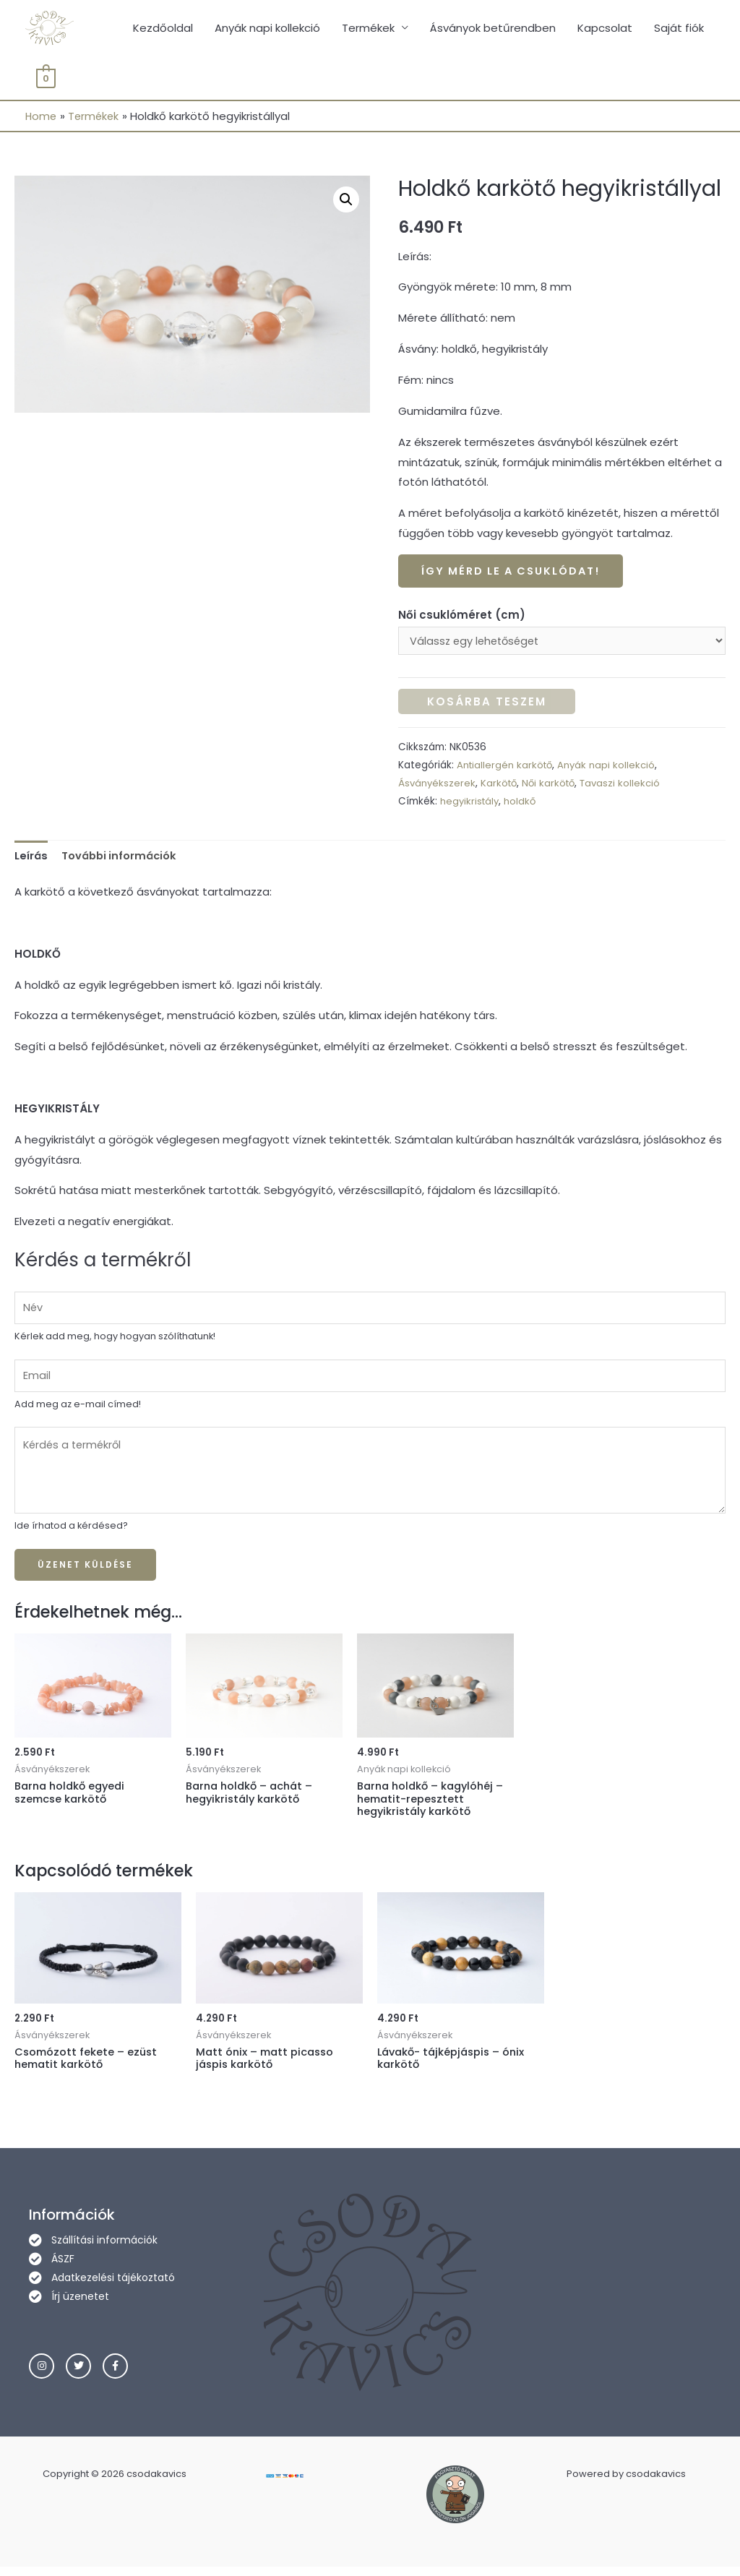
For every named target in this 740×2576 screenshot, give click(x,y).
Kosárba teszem (486, 704)
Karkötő (501, 786)
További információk (123, 858)
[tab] (31, 858)
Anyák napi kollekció (267, 28)
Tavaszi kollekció (627, 786)
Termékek (368, 28)
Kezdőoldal (163, 28)
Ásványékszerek (437, 786)
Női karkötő (553, 786)
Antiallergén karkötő (506, 767)
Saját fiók (679, 28)
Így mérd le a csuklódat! (515, 572)
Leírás (31, 858)
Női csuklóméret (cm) (461, 616)
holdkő (523, 804)
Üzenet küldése (85, 1572)
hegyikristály (471, 804)
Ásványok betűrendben (493, 28)
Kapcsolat (604, 28)
